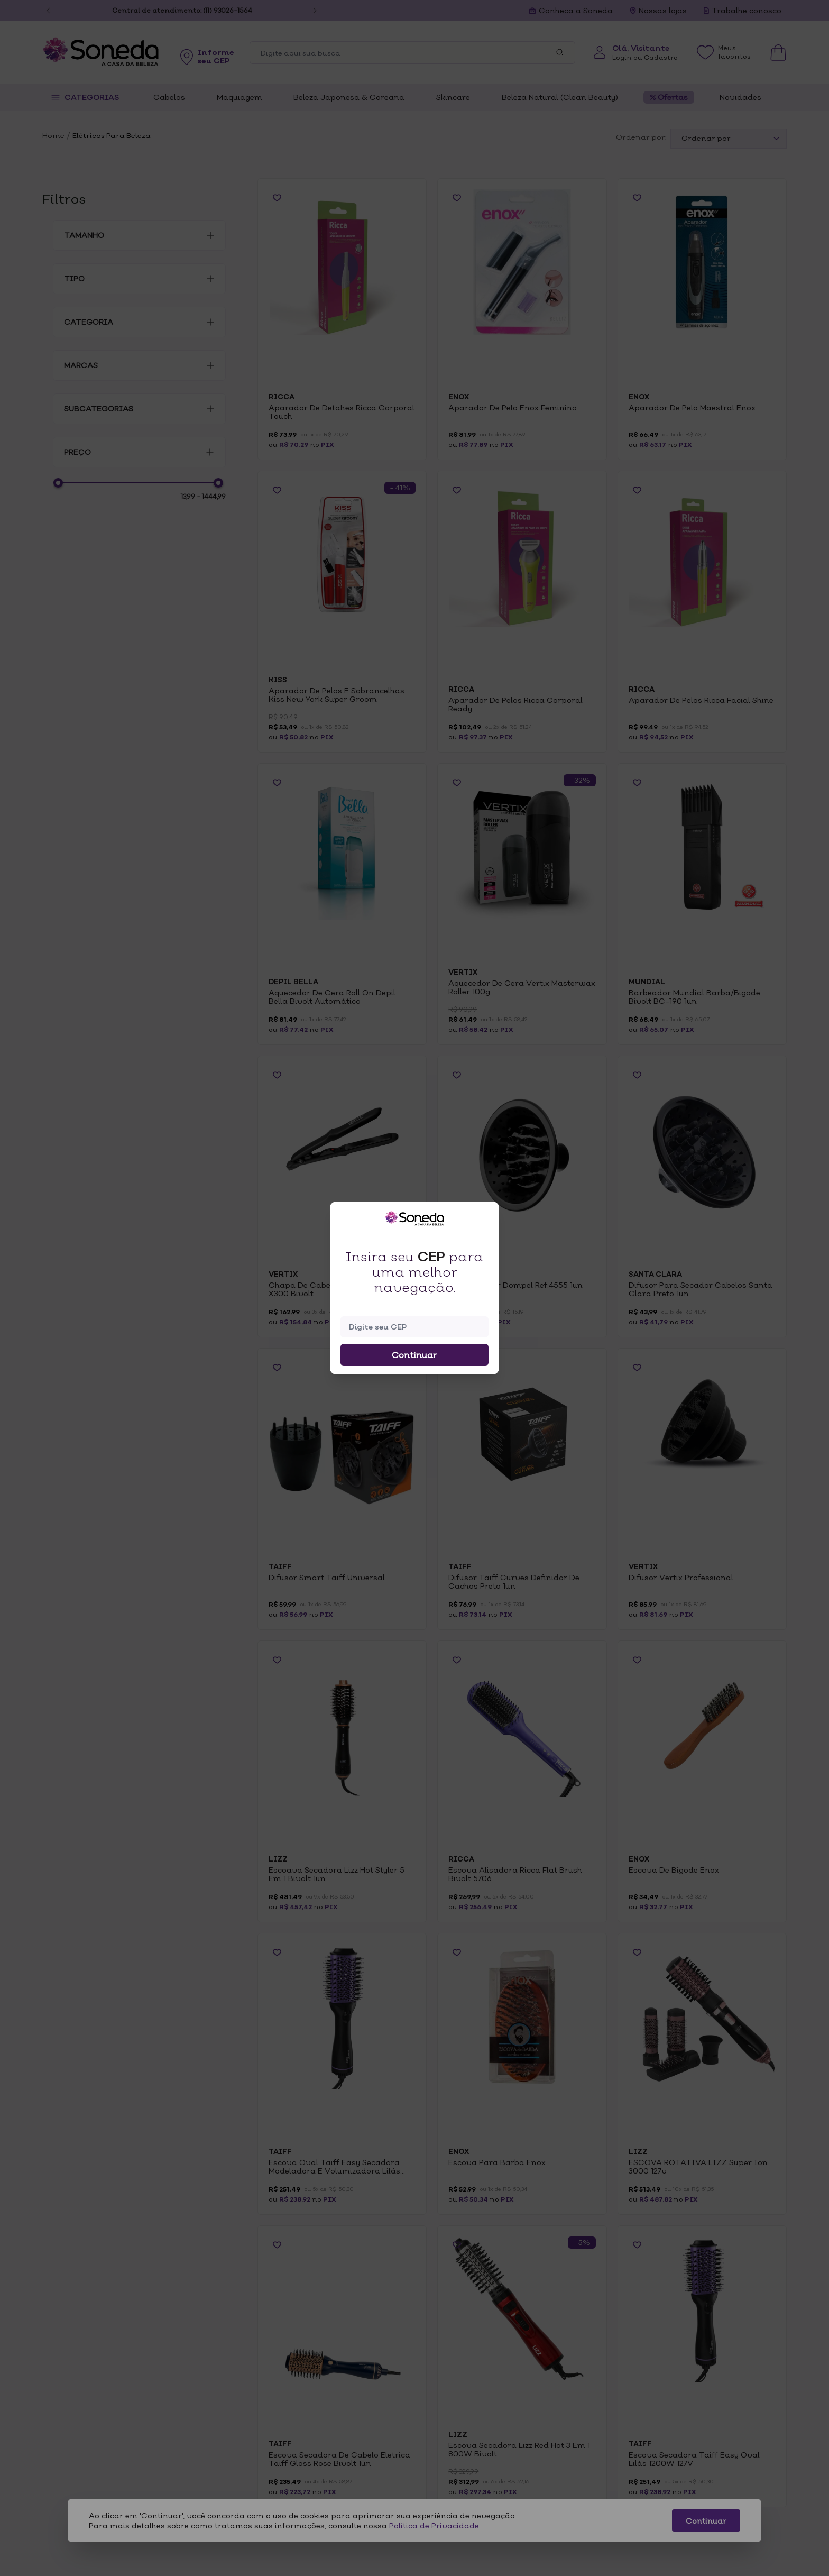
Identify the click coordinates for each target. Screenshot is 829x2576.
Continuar (414, 1355)
